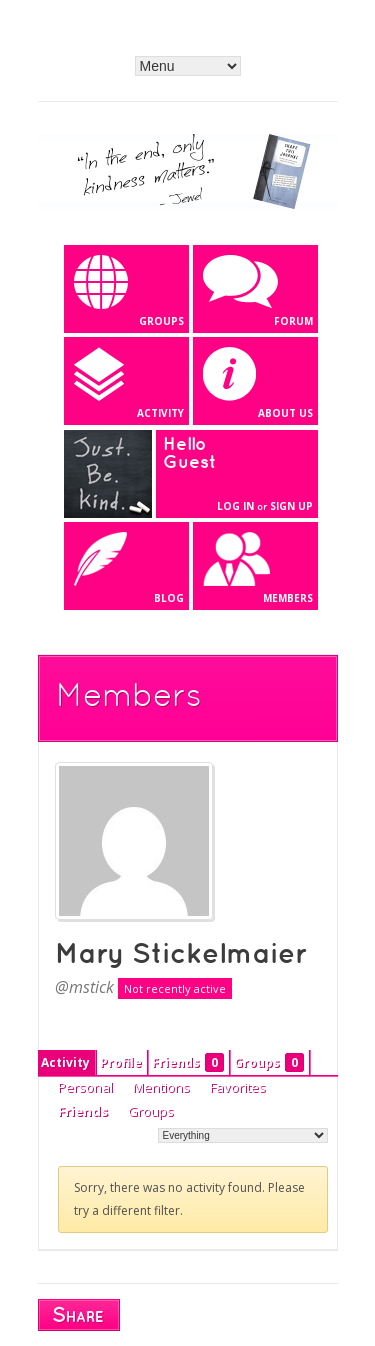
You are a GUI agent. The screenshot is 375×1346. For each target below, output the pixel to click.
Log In (235, 506)
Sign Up (291, 506)
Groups (269, 1062)
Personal (85, 1087)
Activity (65, 1062)
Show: (137, 1134)
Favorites (238, 1087)
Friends (188, 1062)
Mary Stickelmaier (181, 955)
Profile (121, 1062)
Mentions (161, 1087)
